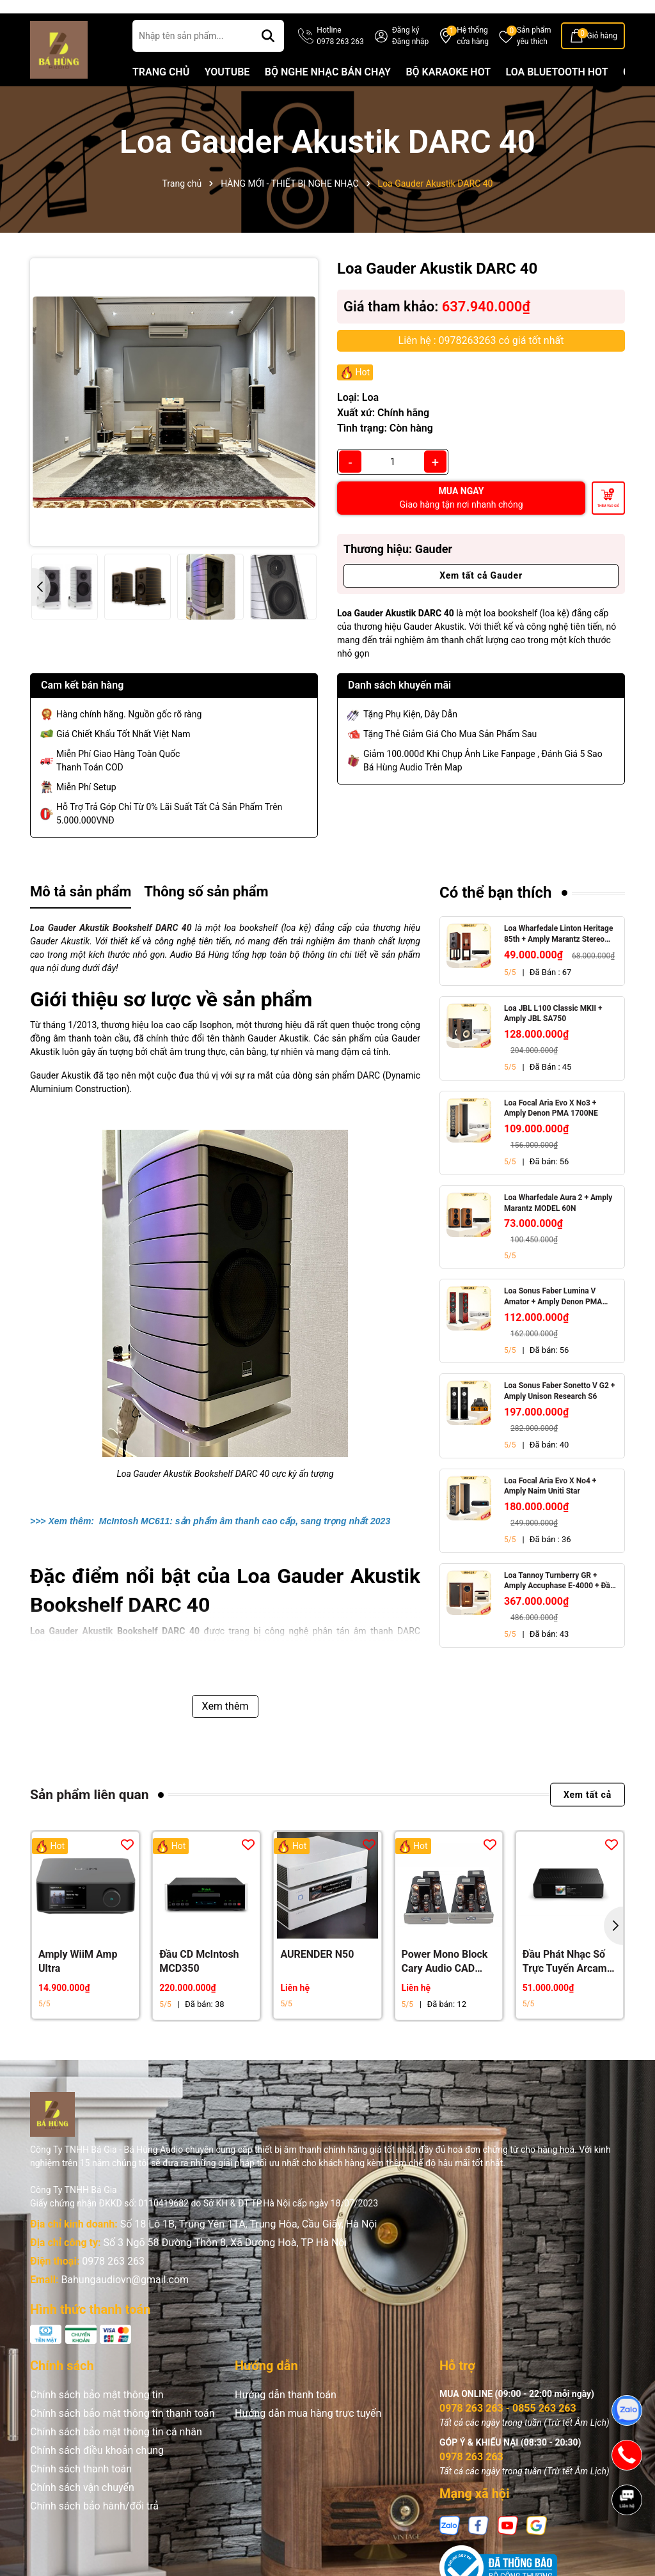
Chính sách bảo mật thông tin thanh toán (122, 2434)
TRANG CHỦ (160, 92)
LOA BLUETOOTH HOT (557, 92)
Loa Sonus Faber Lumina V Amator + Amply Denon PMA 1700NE (553, 1318)
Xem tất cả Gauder (481, 596)
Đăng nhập (410, 62)
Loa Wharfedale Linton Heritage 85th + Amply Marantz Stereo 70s (558, 955)
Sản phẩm (534, 57)
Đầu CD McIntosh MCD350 (199, 1982)
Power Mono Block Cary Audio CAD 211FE (445, 1983)
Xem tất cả (588, 1815)
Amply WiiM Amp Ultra (77, 1982)
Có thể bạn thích (495, 913)
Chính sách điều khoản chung (97, 2471)
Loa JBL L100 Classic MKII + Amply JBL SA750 (553, 1034)
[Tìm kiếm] (268, 56)
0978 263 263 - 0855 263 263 (507, 2429)
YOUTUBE (227, 92)
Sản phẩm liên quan (89, 1815)
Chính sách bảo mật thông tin (97, 2415)
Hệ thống (473, 57)
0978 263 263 (113, 2281)
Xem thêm (225, 1727)
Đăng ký (406, 50)
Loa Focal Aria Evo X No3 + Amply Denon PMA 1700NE (551, 1129)
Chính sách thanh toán (81, 2489)
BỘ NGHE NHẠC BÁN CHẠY (328, 92)
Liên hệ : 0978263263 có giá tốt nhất (481, 361)
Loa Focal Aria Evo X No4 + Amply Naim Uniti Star (550, 1507)
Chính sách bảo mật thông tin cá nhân (116, 2452)
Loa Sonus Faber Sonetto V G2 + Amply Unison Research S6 (559, 1412)
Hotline (340, 57)
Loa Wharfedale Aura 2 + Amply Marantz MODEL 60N (558, 1223)
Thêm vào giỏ (608, 526)
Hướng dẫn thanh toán (285, 2415)
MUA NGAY (461, 518)
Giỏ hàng (602, 56)
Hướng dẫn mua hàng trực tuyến (308, 2434)
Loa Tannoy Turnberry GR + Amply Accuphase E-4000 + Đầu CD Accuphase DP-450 (559, 1601)
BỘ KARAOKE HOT (448, 92)
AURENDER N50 (317, 1975)
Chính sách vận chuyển (82, 2508)
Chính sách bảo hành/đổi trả (94, 2526)
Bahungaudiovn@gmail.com (125, 2300)
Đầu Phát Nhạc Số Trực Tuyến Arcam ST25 (565, 1983)
